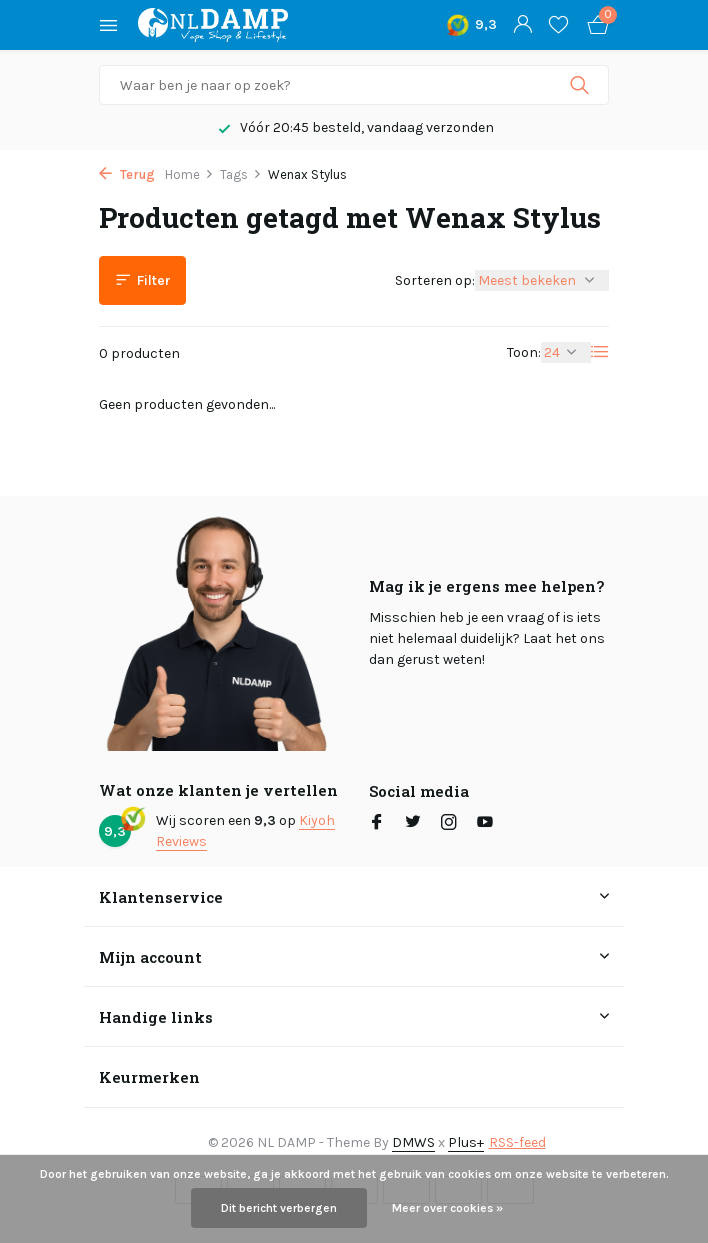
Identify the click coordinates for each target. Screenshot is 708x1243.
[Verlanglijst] (558, 25)
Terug (127, 174)
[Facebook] (377, 824)
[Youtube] (485, 824)
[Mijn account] (522, 25)
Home (189, 174)
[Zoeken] (354, 85)
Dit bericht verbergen (279, 1208)
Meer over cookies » (447, 1208)
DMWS (413, 1142)
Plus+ (466, 1142)
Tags (241, 174)
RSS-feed (517, 1142)
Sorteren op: (435, 280)
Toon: (524, 352)
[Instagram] (449, 824)
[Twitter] (413, 824)
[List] (600, 352)
